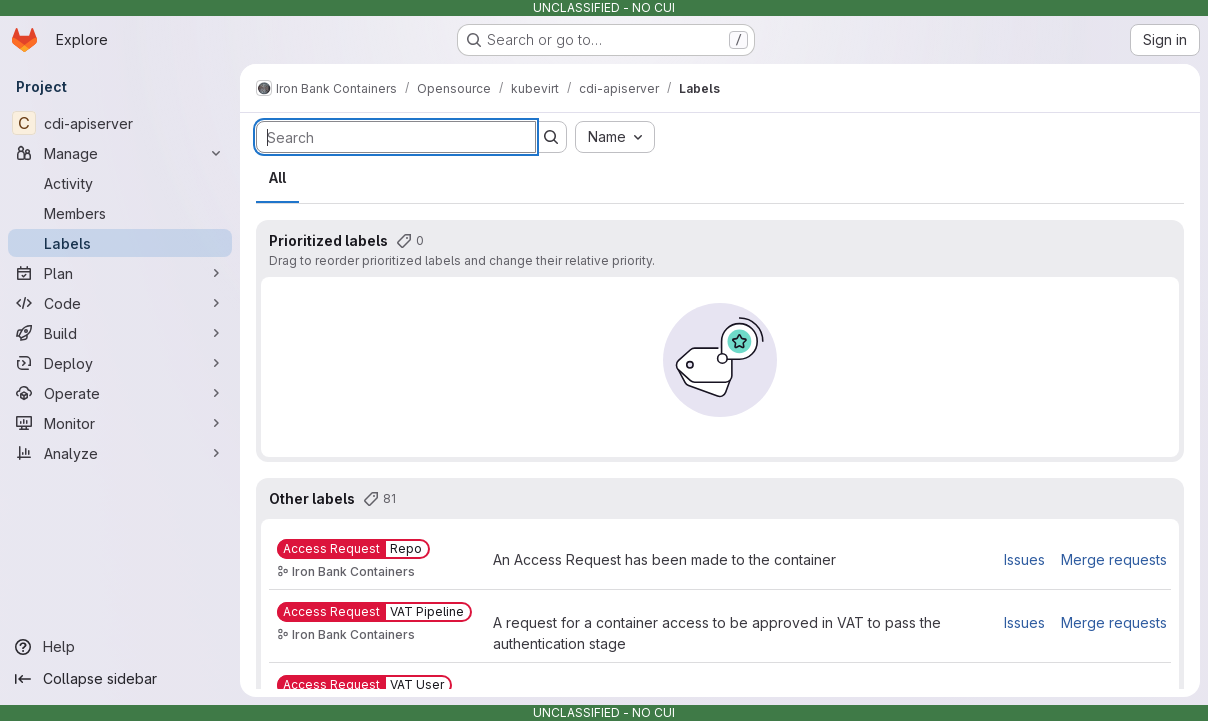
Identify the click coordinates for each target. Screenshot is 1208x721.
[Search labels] (396, 137)
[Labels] (120, 243)
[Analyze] (120, 453)
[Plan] (120, 273)
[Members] (120, 213)
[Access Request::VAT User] (364, 685)
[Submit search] (551, 137)
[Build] (120, 333)
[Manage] (120, 153)
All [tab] (277, 177)
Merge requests (1114, 559)
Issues (1024, 559)
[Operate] (120, 393)
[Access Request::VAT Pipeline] (374, 612)
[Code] (120, 303)
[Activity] (120, 183)
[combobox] (615, 137)
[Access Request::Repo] (353, 549)
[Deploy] (120, 363)
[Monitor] (120, 423)
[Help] (120, 647)
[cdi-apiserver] (120, 123)
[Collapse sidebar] (120, 679)
